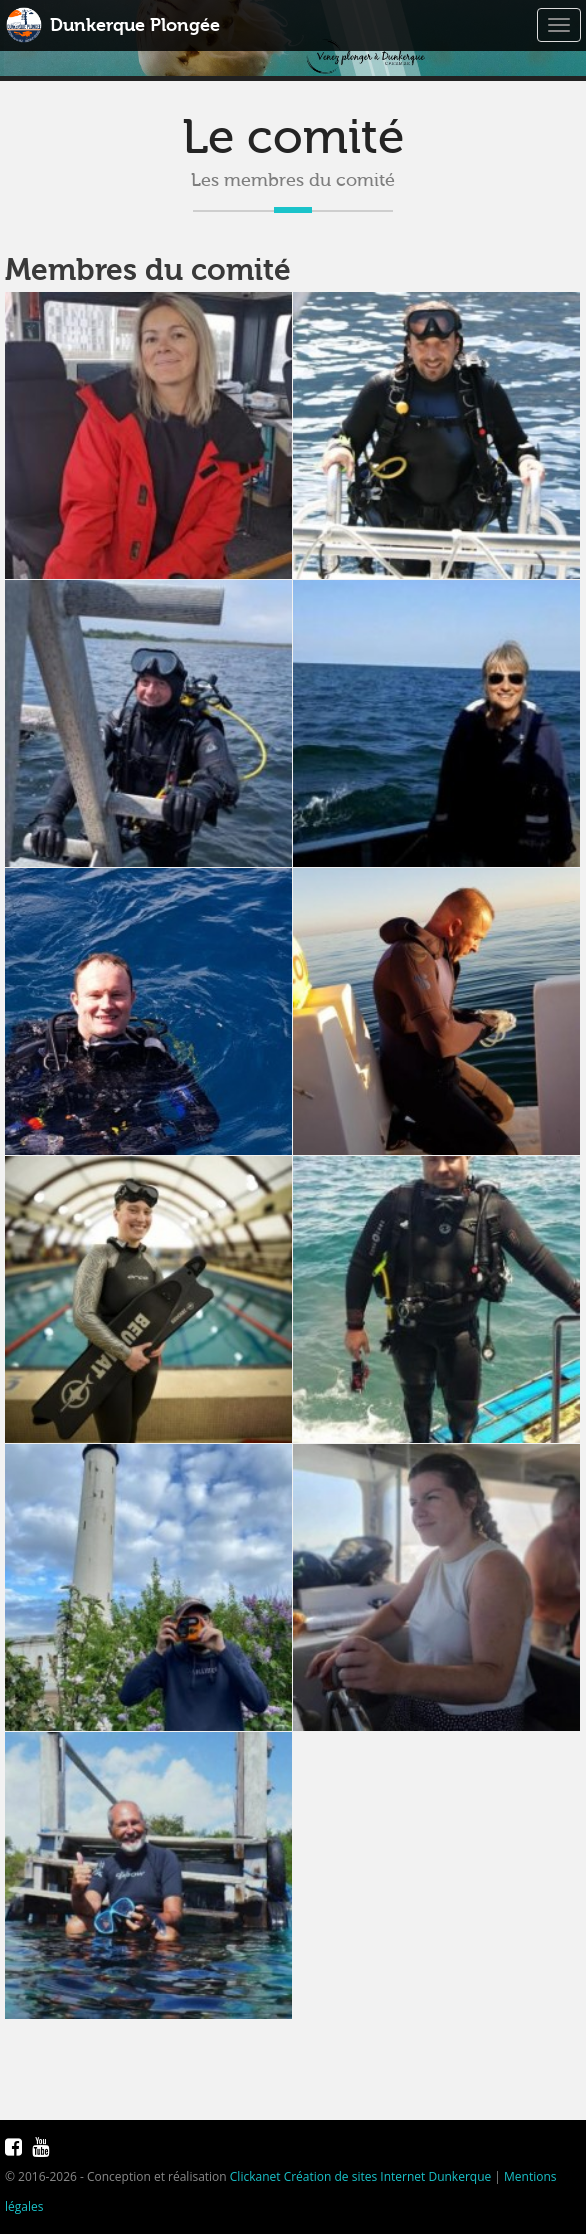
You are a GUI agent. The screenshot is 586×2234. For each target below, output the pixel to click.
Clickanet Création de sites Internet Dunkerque (360, 2176)
